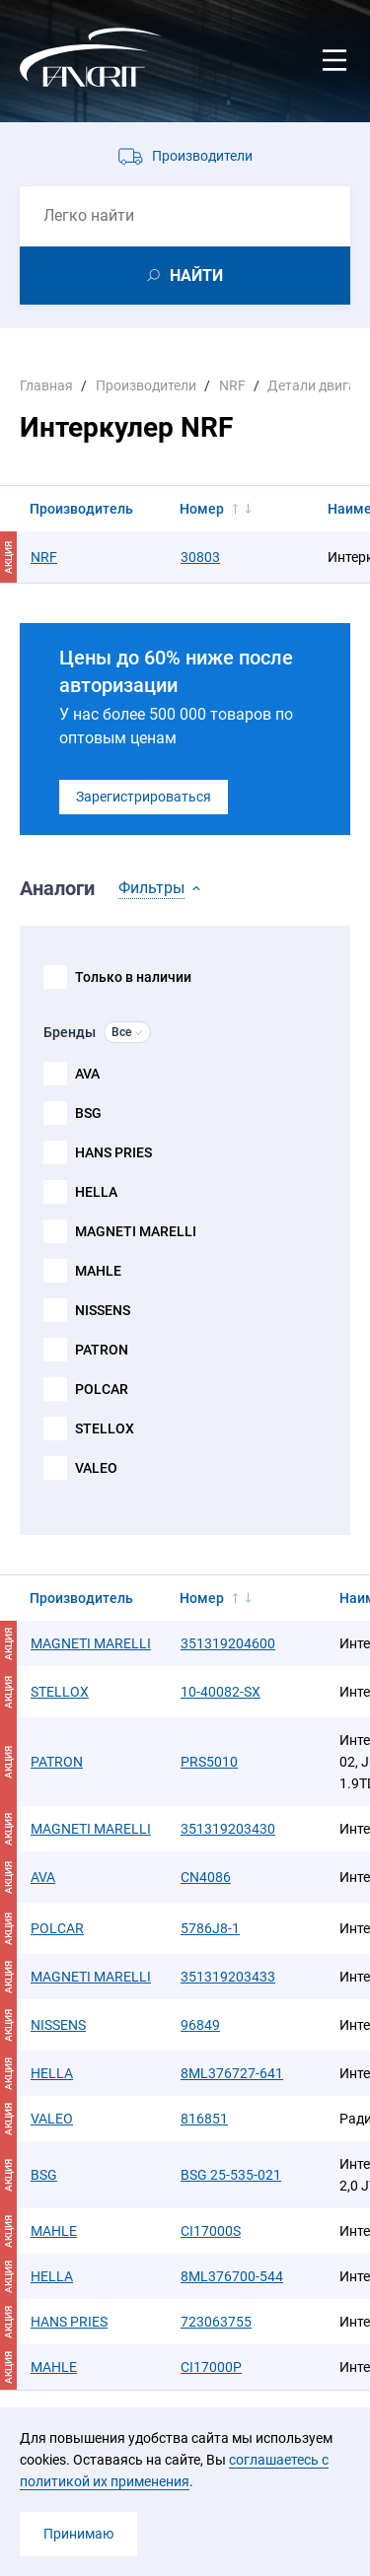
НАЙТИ (196, 275)
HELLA (96, 1192)
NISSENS (102, 1310)
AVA (87, 1073)
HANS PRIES (113, 1152)
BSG (88, 1113)
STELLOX (104, 1428)
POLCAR (101, 1389)
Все (121, 1032)
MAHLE (98, 1271)
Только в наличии (133, 977)
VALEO (96, 1468)
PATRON (101, 1350)
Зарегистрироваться (143, 796)
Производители (202, 156)
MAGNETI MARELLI (135, 1231)
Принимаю (78, 2533)
